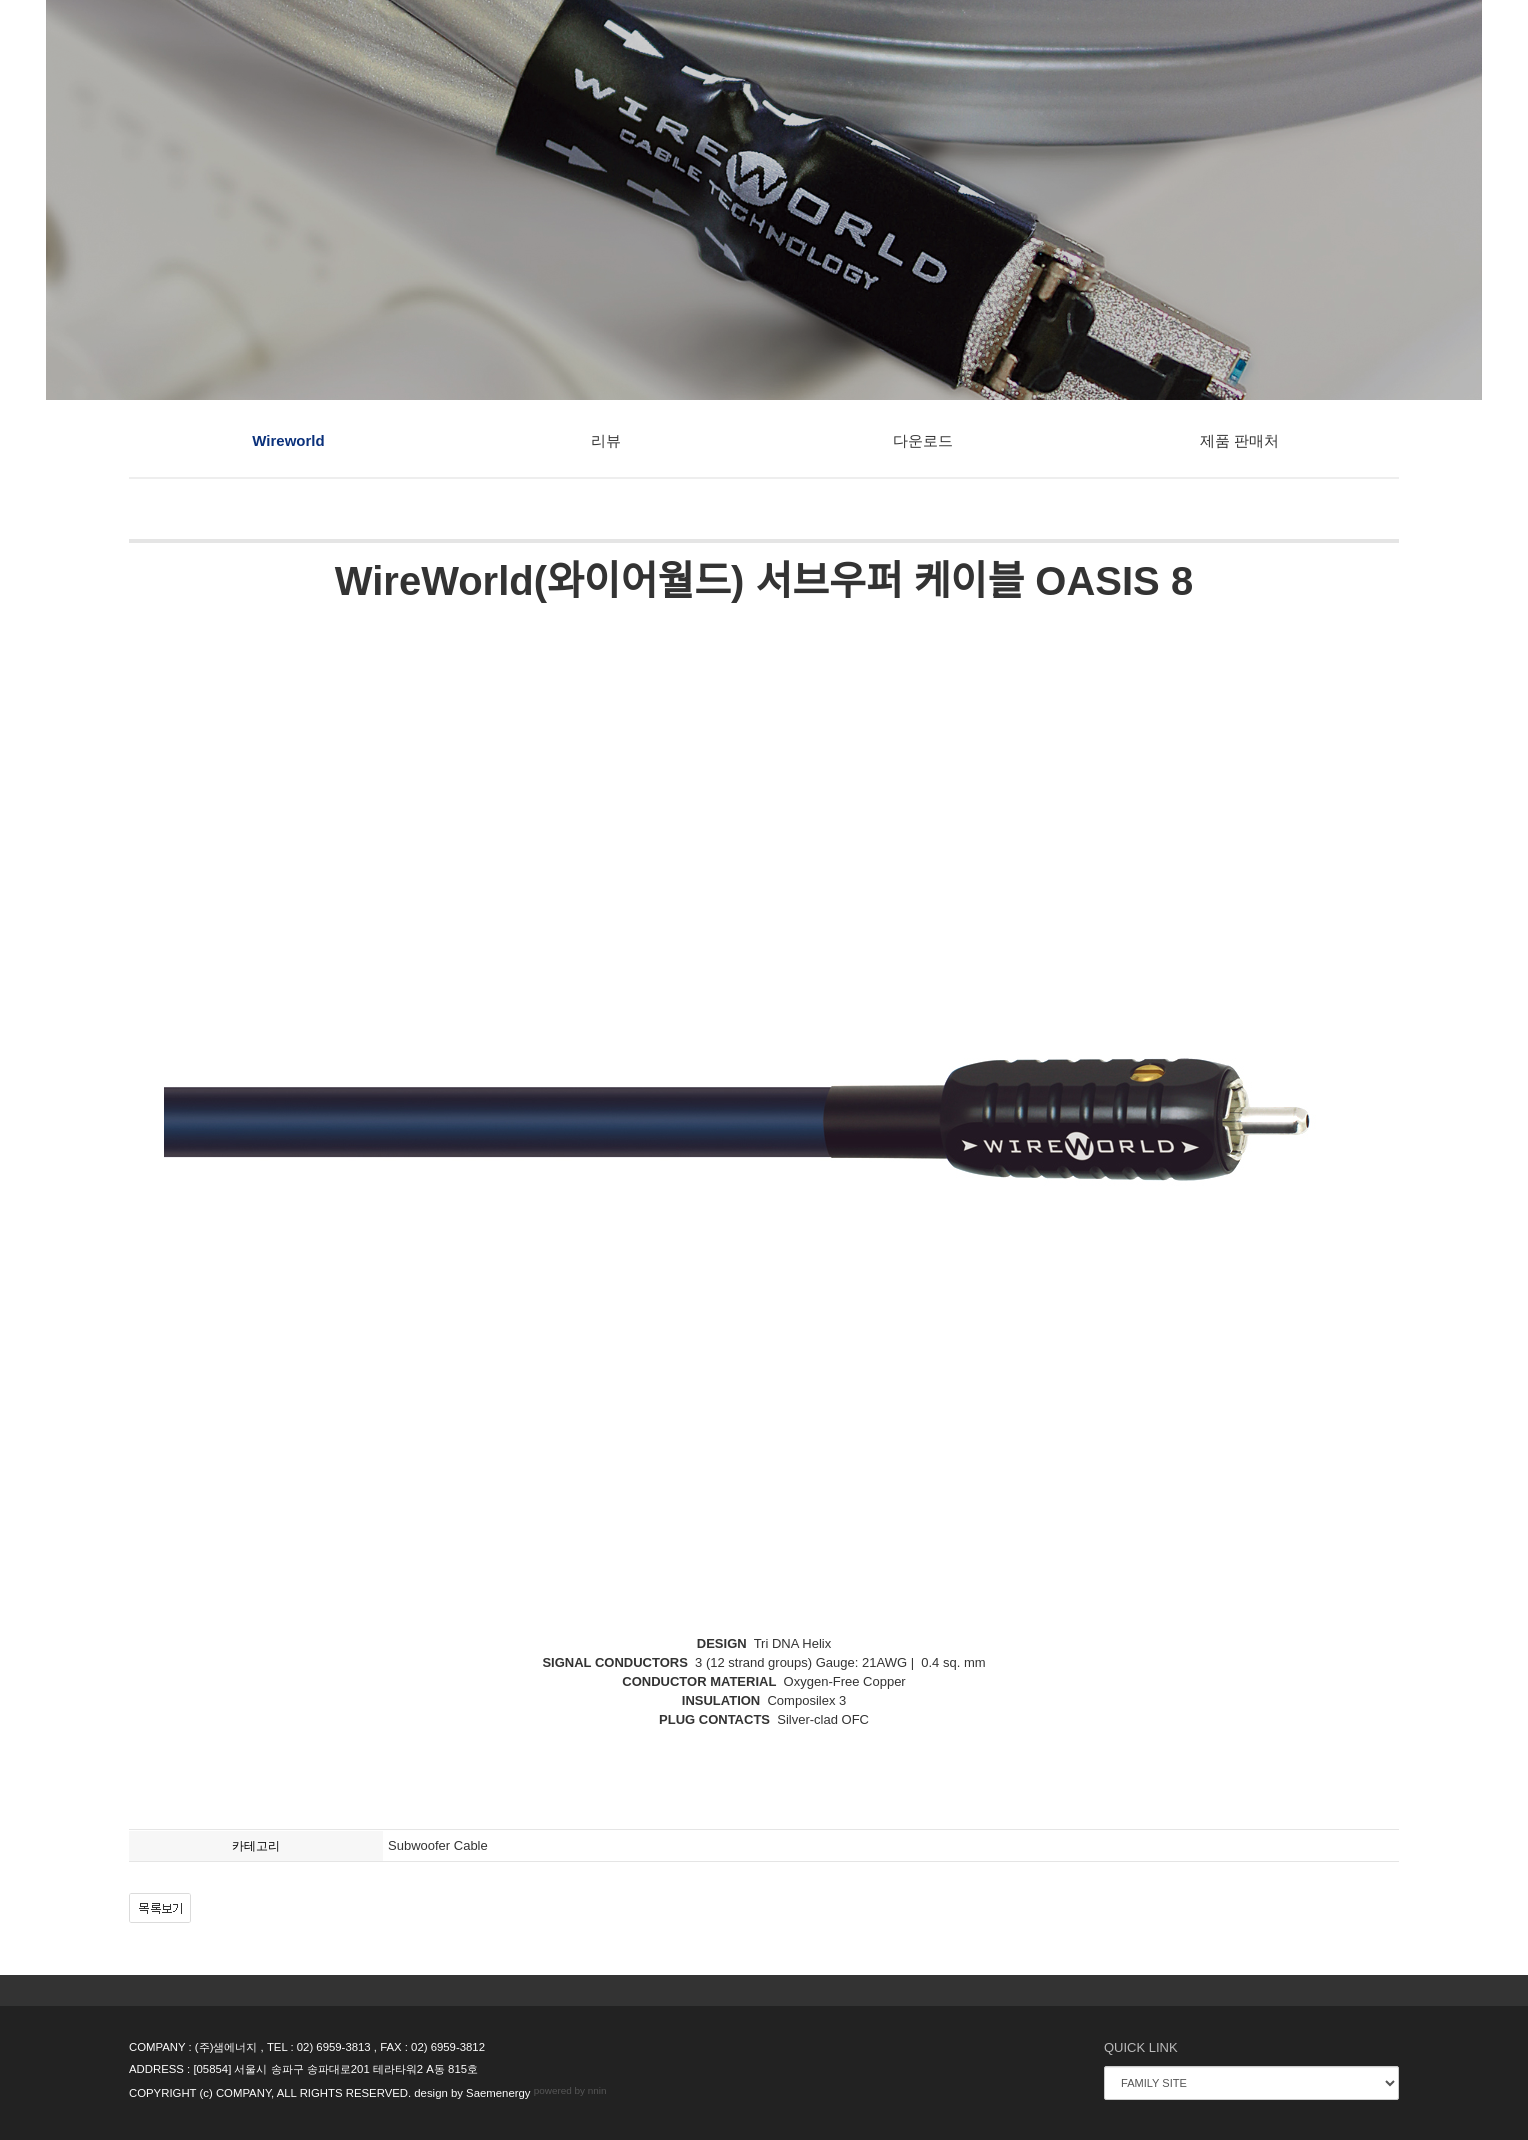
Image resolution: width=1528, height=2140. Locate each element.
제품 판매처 (1239, 440)
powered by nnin (570, 2091)
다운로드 (923, 440)
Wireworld (288, 440)
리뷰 (606, 440)
